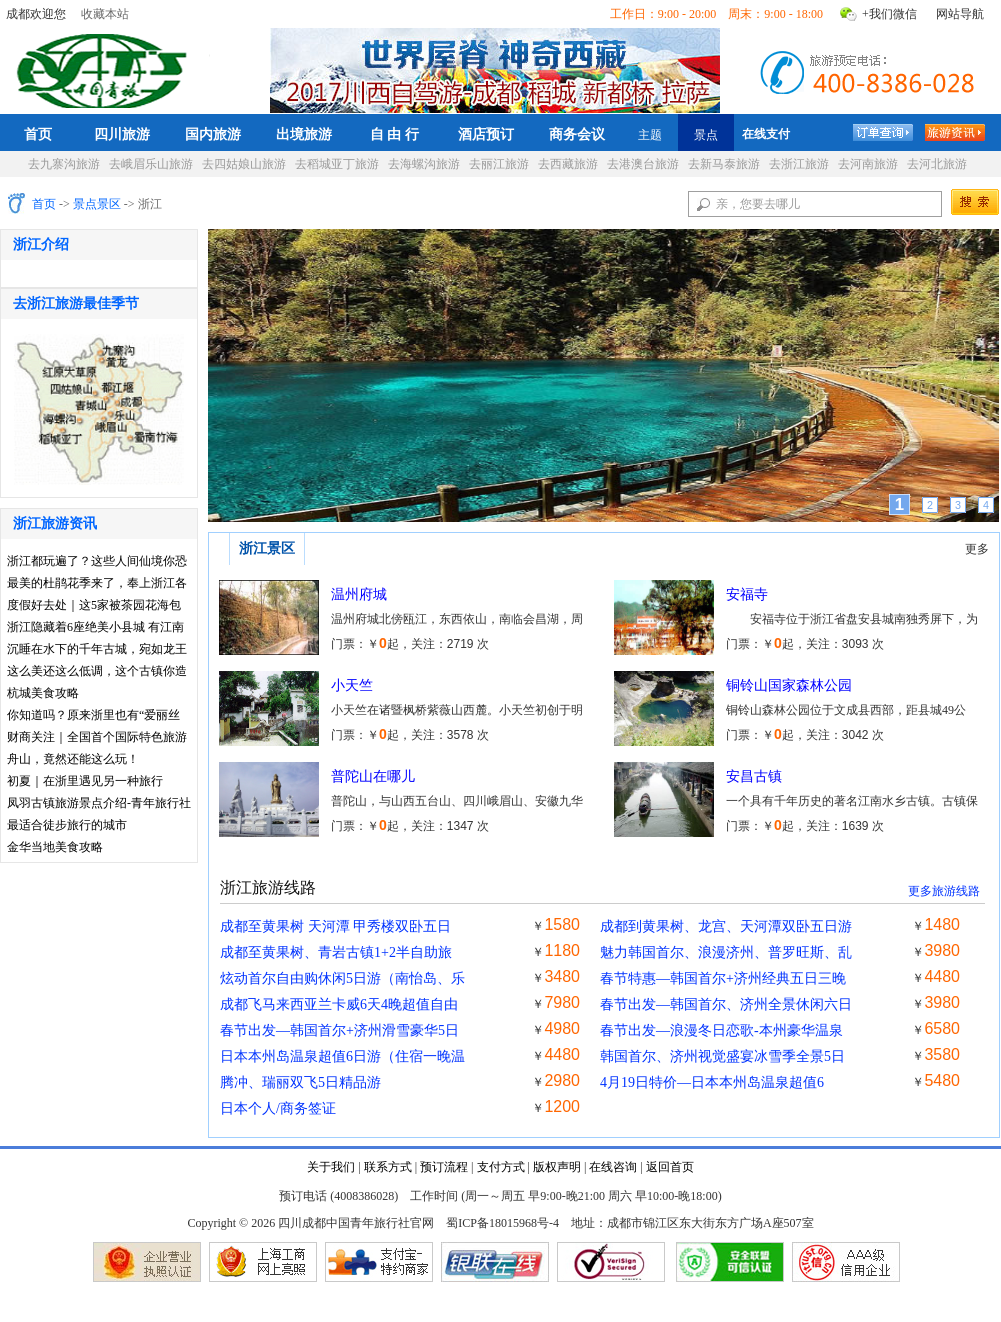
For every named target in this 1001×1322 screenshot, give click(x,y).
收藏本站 (105, 14)
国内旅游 (213, 134)
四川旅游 (122, 134)
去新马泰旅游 (724, 164)
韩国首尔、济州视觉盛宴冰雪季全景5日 (722, 1056)
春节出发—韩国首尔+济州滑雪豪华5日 (339, 1030)
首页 (38, 134)
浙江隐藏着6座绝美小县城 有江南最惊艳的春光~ (95, 628)
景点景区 (97, 204)
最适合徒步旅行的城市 (67, 825)
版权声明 (557, 1167)
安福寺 (747, 594)
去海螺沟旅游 (424, 164)
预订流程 (444, 1167)
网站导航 (960, 14)
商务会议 (577, 134)
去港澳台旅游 (643, 164)
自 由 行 (395, 134)
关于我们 (331, 1167)
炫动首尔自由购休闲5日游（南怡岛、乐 (342, 978)
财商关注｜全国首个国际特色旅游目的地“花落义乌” (97, 738)
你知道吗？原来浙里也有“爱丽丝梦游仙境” (93, 716)
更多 (977, 549)
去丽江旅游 (499, 164)
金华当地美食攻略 (55, 847)
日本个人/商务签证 (278, 1108)
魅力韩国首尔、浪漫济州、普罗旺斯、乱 (726, 952)
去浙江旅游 (799, 164)
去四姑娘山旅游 (244, 164)
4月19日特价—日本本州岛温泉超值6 (712, 1082)
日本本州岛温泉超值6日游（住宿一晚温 (342, 1056)
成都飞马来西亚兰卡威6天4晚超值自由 (339, 1004)
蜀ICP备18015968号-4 (502, 1223)
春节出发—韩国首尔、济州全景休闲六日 (726, 1004)
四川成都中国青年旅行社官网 (106, 68)
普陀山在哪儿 (373, 776)
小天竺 (352, 685)
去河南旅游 (868, 164)
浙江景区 (267, 548)
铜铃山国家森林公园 (789, 685)
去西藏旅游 (568, 164)
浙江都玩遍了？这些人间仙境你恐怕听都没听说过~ (97, 562)
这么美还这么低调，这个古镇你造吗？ (97, 672)
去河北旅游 (937, 164)
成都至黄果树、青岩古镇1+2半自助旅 (336, 952)
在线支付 (766, 134)
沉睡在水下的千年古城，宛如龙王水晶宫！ (97, 650)
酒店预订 (486, 134)
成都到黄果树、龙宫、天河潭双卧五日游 (726, 926)
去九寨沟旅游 (64, 164)
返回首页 (670, 1167)
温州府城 (359, 594)
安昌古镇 (754, 776)
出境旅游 (304, 134)
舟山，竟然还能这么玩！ (73, 759)
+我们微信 (889, 14)
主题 (650, 135)
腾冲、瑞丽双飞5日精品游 (300, 1082)
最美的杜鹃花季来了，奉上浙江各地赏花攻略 (97, 584)
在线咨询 (613, 1167)
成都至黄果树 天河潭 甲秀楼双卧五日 (335, 926)
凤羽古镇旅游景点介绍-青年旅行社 (99, 803)
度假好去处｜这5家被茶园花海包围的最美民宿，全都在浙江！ (94, 606)
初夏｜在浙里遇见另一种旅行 (85, 781)
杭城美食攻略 (43, 693)
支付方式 (501, 1167)
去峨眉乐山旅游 (151, 164)
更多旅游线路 (944, 891)
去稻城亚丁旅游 (337, 164)
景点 (706, 135)
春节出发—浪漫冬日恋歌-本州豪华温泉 (721, 1030)
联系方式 (388, 1167)
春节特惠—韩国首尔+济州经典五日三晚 (723, 978)
